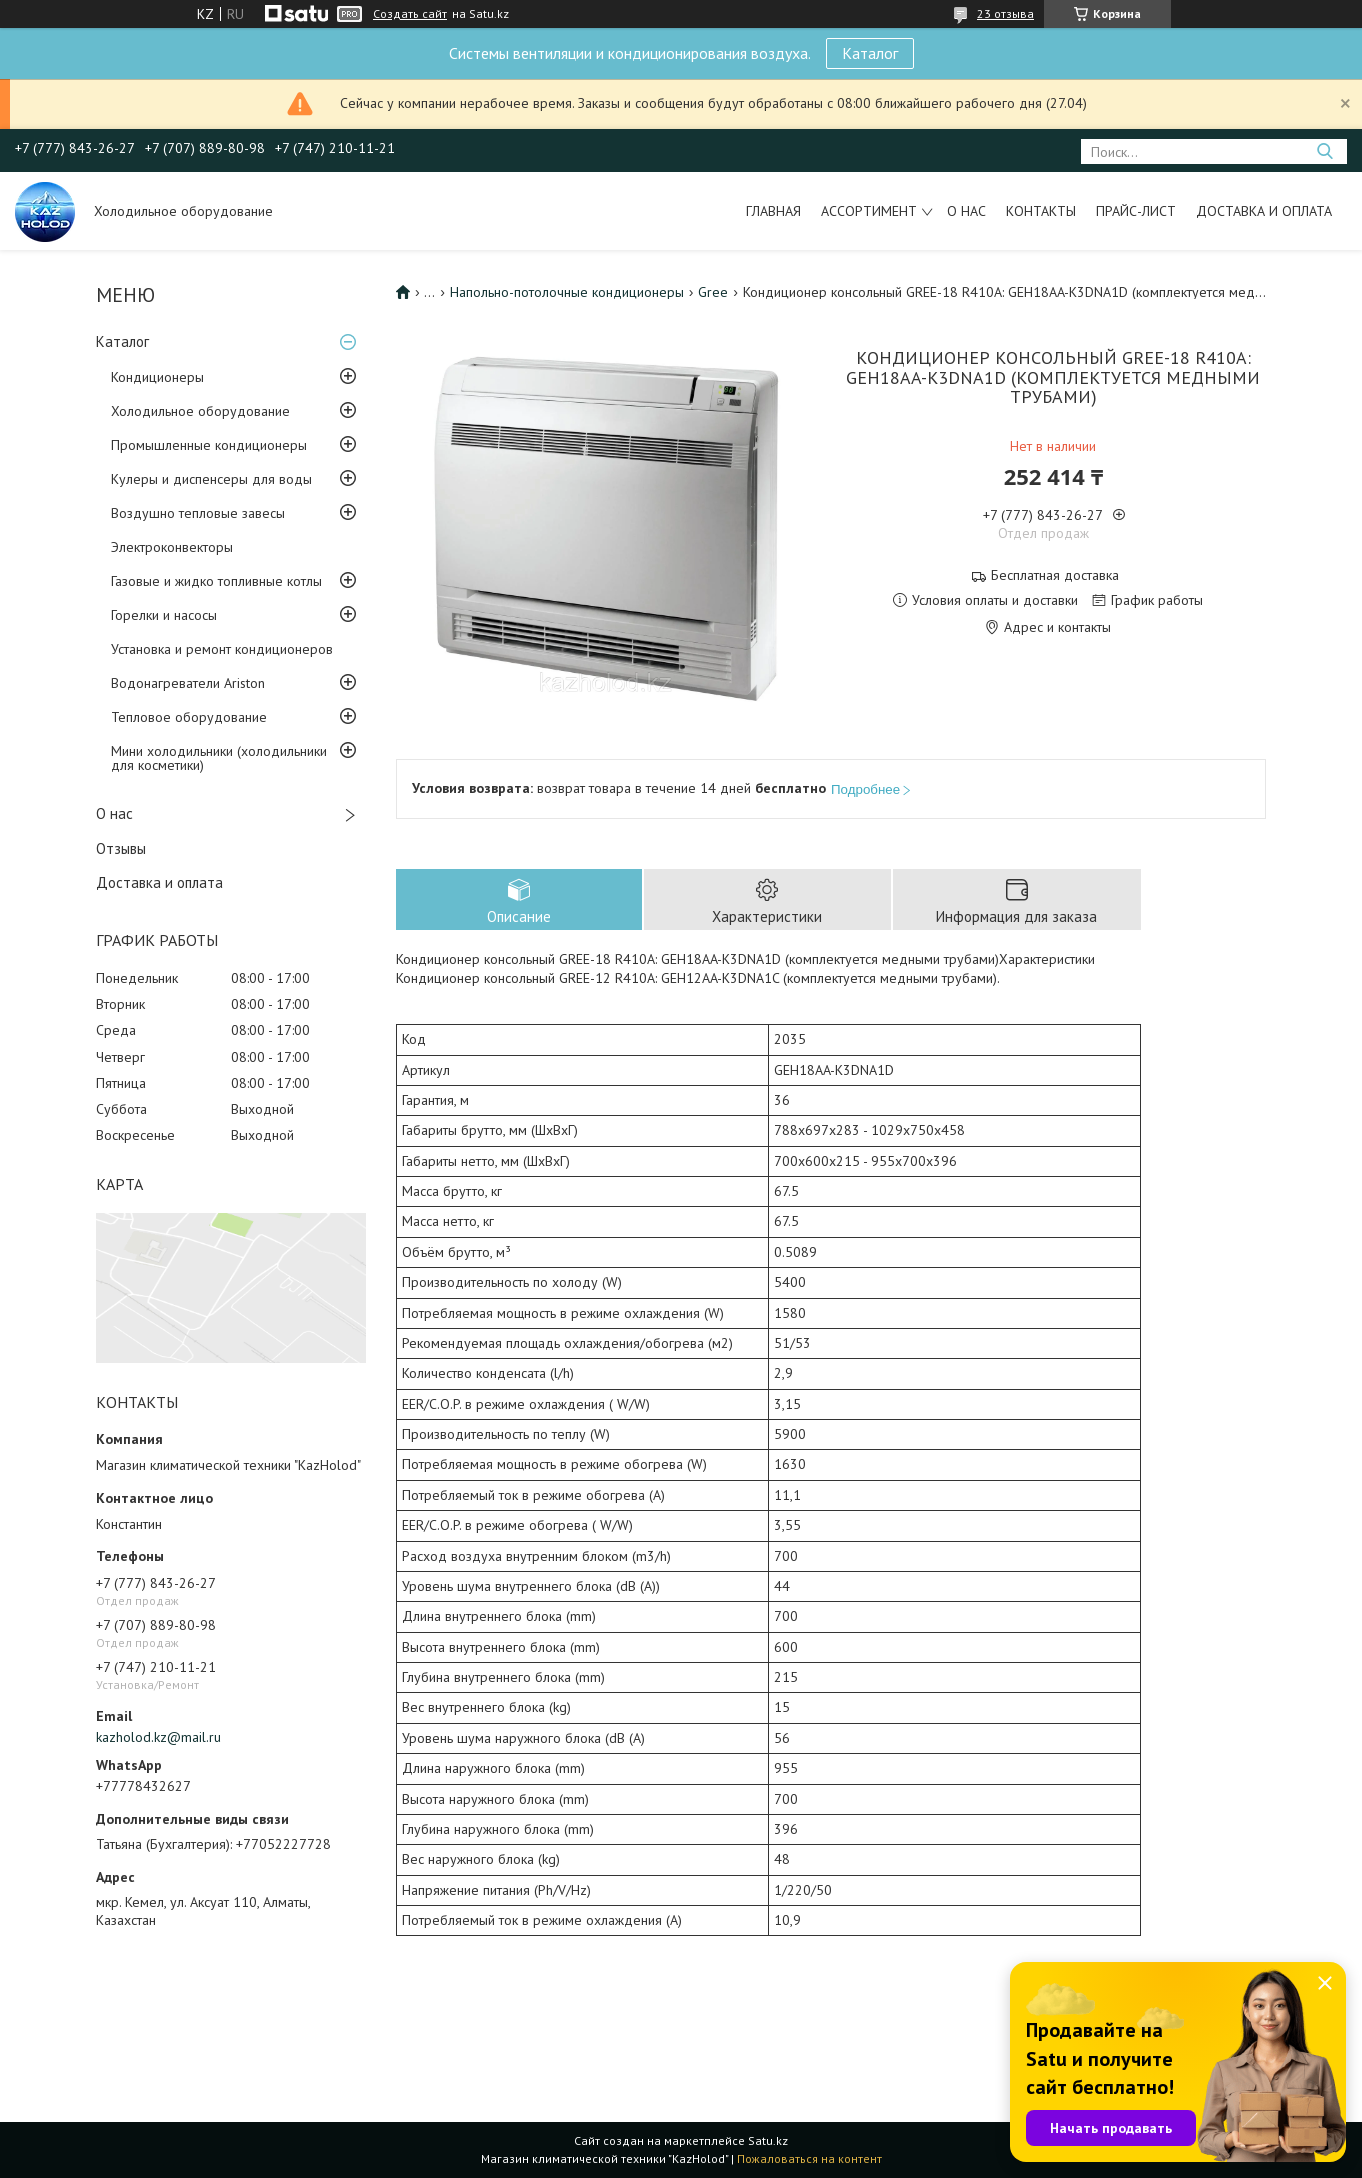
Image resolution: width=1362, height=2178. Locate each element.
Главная (773, 211)
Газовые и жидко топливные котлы (216, 581)
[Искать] (1324, 151)
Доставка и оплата (1264, 211)
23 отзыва (1005, 13)
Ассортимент (869, 211)
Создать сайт (410, 14)
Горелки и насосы (164, 615)
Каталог (870, 53)
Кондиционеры (157, 377)
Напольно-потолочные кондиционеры (567, 292)
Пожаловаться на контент (809, 2158)
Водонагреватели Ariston (188, 683)
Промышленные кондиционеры (209, 445)
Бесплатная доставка (1055, 575)
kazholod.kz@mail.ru (158, 1737)
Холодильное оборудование (200, 411)
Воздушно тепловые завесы (198, 513)
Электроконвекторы (172, 547)
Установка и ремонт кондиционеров (222, 649)
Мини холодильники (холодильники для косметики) (219, 758)
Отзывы (121, 848)
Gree (713, 292)
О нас (966, 211)
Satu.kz (768, 2140)
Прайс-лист (1136, 211)
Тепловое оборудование (189, 717)
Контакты (1041, 211)
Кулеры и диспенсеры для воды (211, 479)
